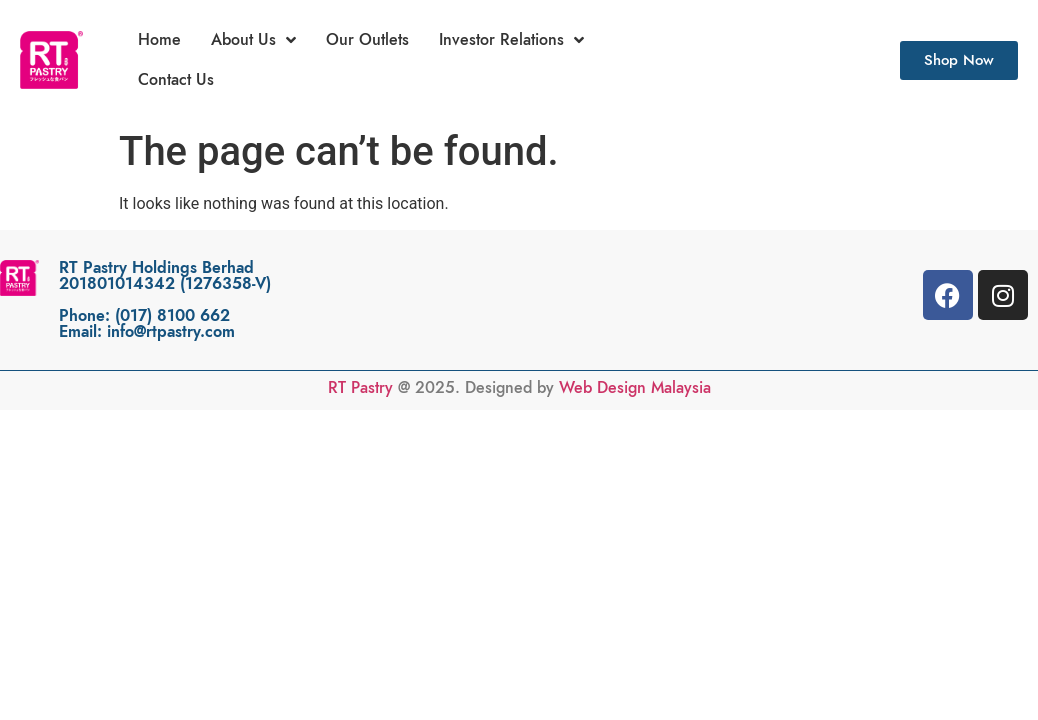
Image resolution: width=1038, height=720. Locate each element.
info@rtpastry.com (171, 332)
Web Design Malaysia (635, 388)
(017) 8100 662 (172, 316)
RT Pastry (360, 388)
